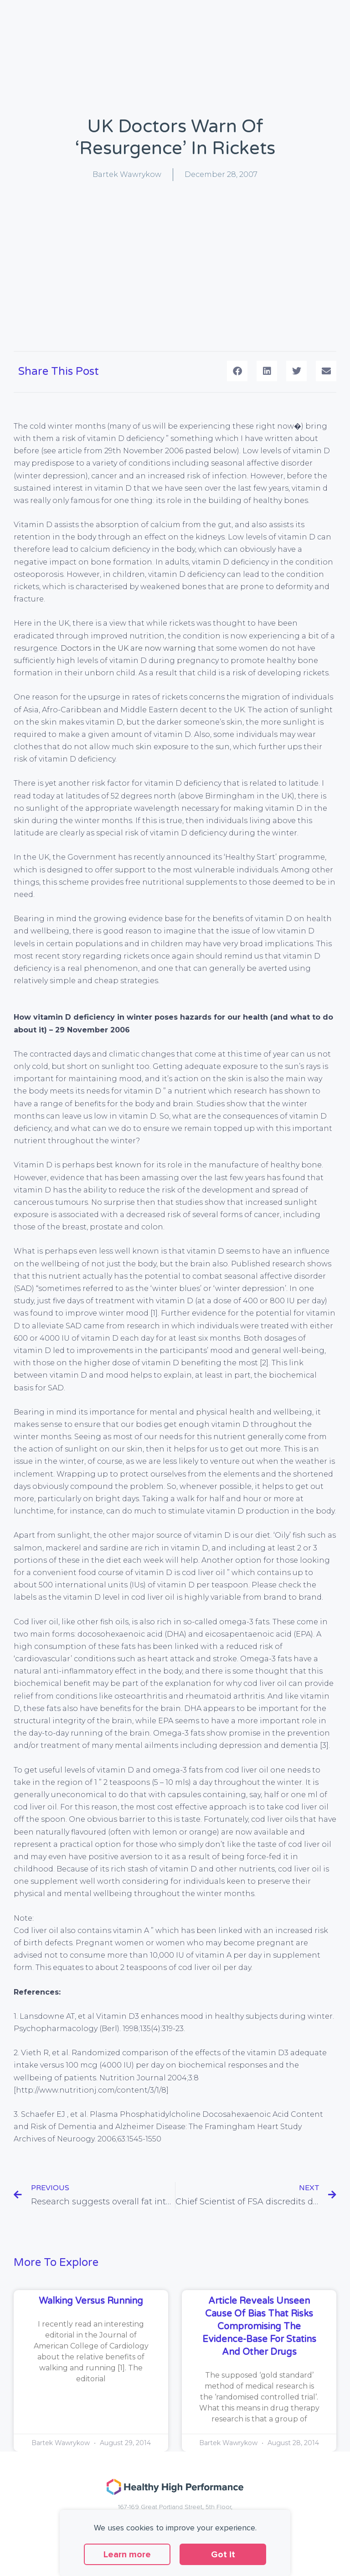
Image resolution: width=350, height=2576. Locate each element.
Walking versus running (91, 2301)
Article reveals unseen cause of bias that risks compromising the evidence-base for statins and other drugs (259, 2327)
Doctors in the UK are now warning (128, 648)
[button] (237, 371)
